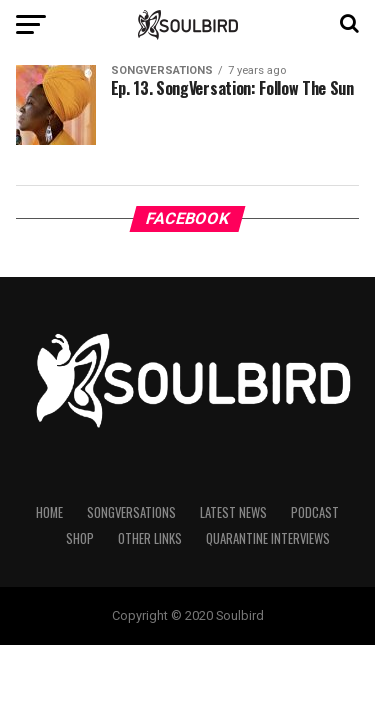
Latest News (233, 512)
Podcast (315, 512)
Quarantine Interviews (268, 538)
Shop (80, 538)
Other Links (150, 538)
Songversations (131, 512)
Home (49, 512)
